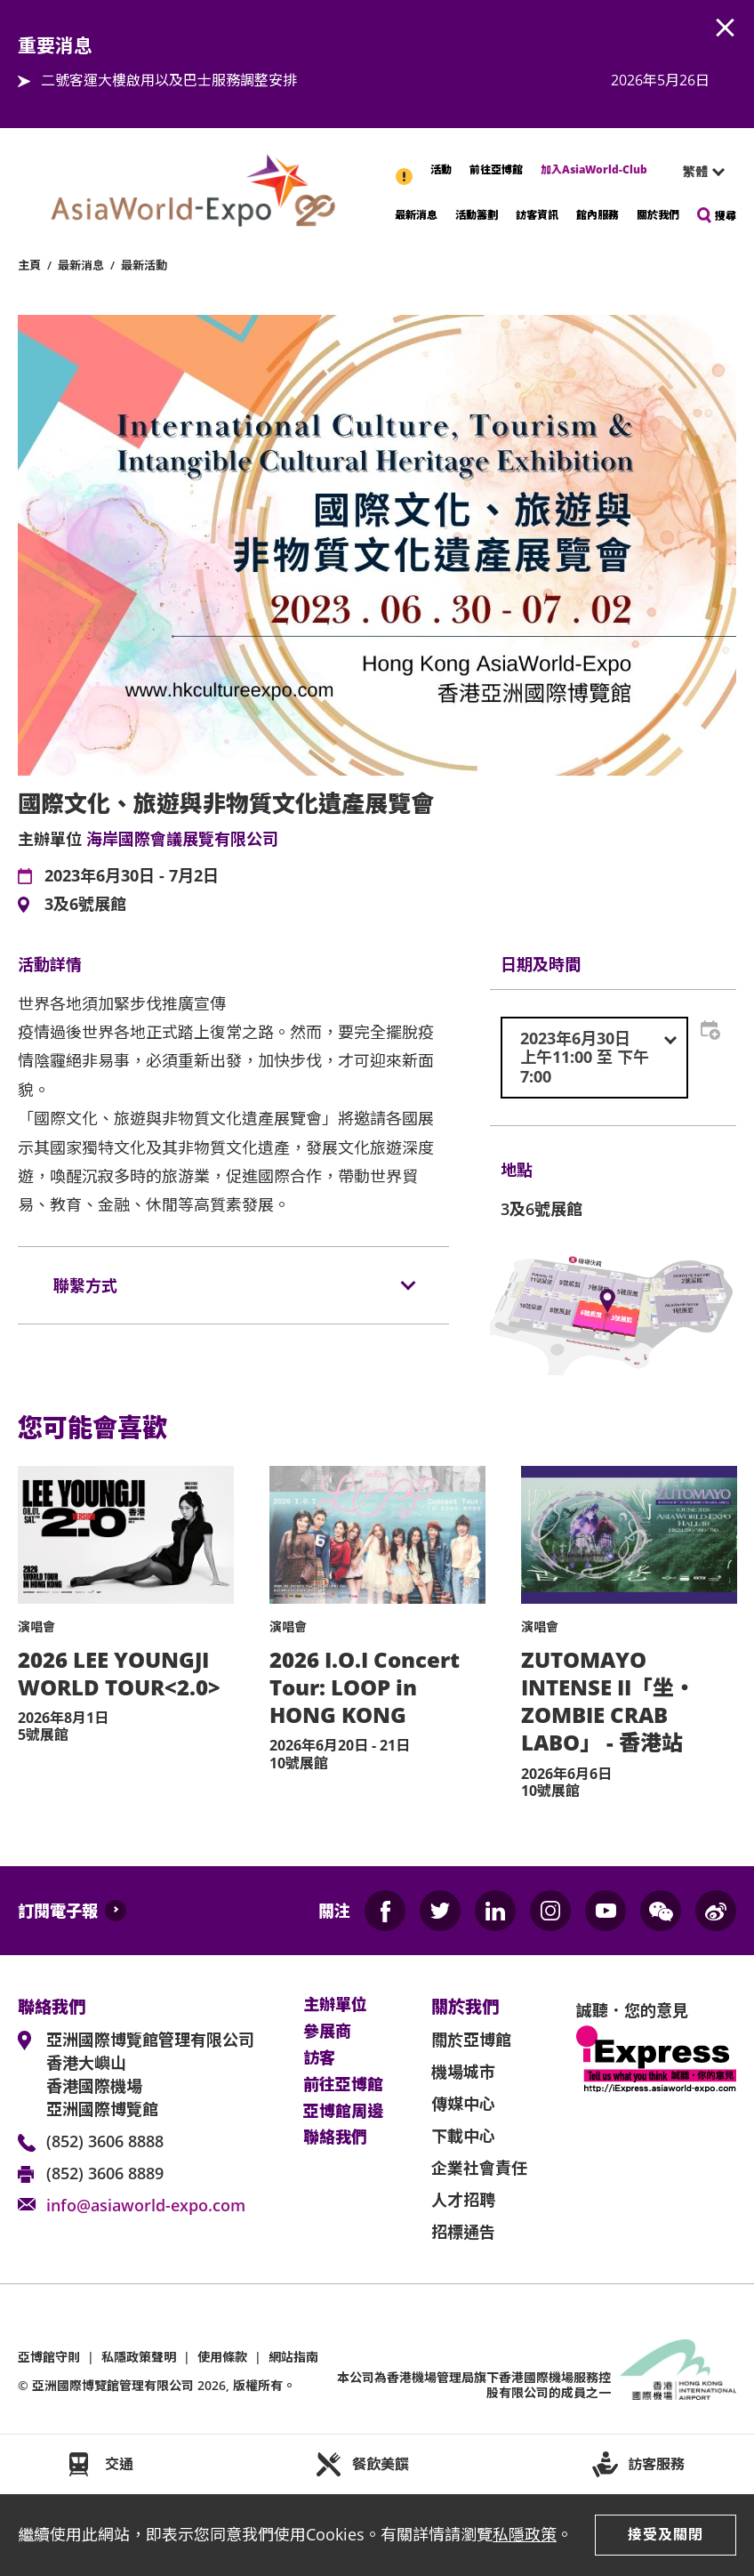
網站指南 (293, 2356)
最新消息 (416, 214)
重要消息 (405, 167)
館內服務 (597, 214)
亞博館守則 (49, 2356)
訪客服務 (656, 2464)
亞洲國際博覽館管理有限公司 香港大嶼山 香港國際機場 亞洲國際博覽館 (150, 2074)
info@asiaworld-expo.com (145, 2205)
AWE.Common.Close (725, 28)
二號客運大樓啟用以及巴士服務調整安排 (169, 80)
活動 (441, 169)
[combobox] (696, 172)
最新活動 (144, 265)
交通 (119, 2464)
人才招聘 (463, 2199)
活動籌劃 (476, 214)
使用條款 (222, 2356)
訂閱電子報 (58, 1911)
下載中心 (463, 2135)
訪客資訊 (537, 214)
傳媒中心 (463, 2103)
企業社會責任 (479, 2167)
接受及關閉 (665, 2534)
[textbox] (594, 1058)
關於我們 (658, 214)
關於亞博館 (471, 2039)
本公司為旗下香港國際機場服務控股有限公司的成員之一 (474, 2385)
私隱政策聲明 (138, 2356)
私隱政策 (525, 2534)
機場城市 (463, 2071)
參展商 (327, 2032)
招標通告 (463, 2231)
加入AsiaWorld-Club (594, 169)
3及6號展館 (85, 905)
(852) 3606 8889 (105, 2173)
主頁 (29, 265)
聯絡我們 (335, 2137)
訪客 (319, 2058)
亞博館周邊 (343, 2112)
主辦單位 (335, 2005)
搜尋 (725, 215)
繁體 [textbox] (695, 171)
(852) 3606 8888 (105, 2141)
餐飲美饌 (380, 2464)
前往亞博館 (496, 169)
